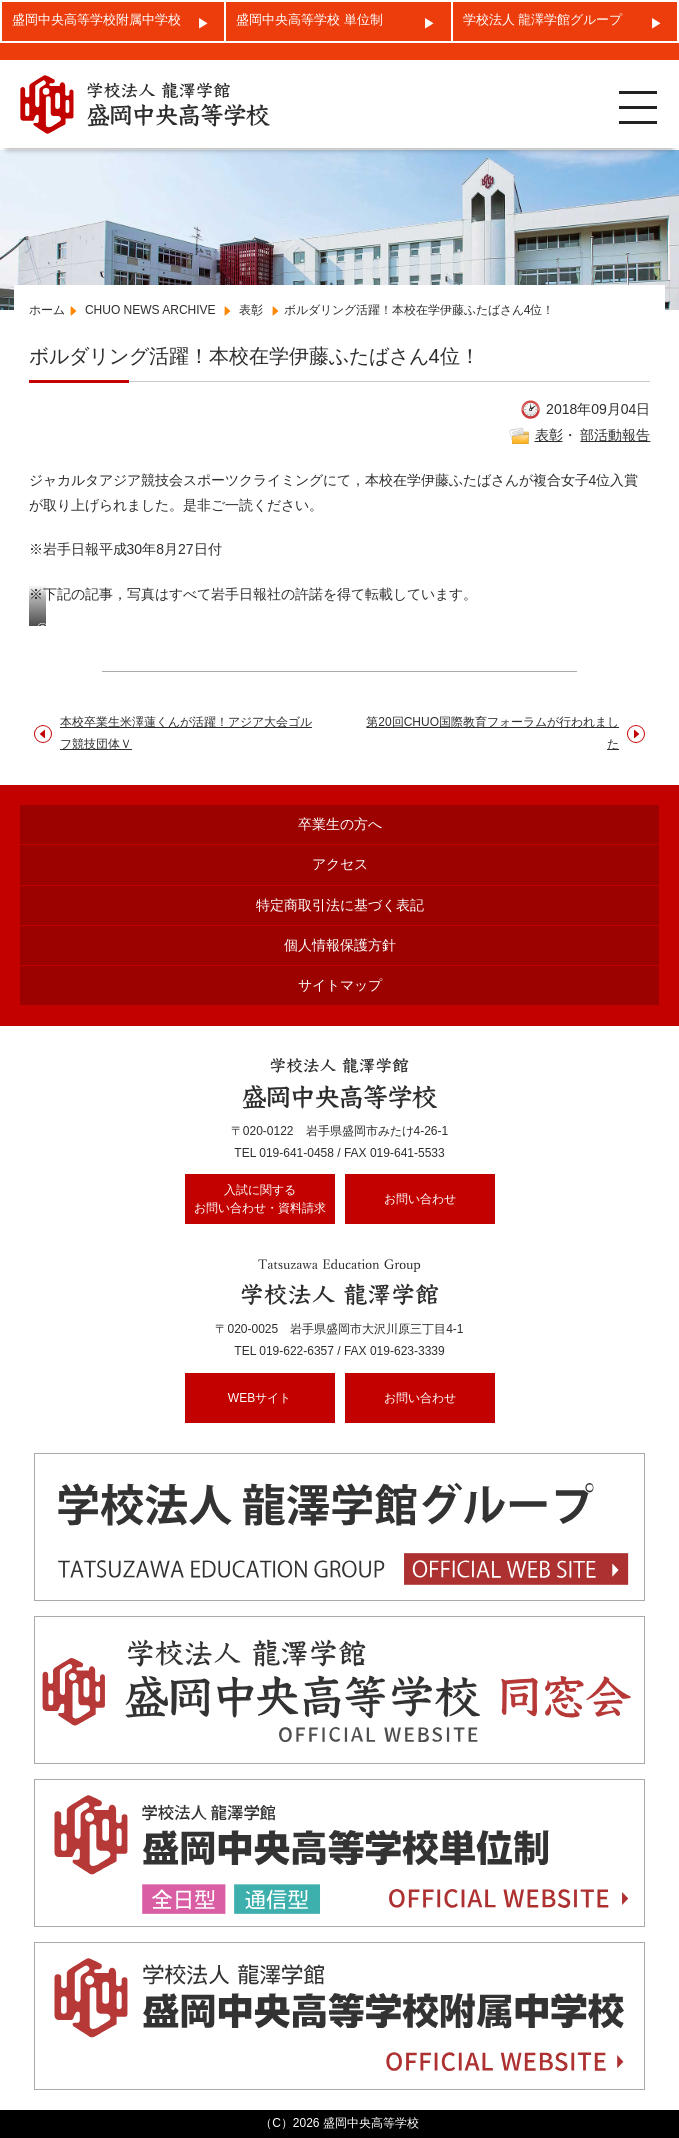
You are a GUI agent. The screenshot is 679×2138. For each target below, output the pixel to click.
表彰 (549, 435)
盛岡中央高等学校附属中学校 (96, 19)
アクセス (340, 864)
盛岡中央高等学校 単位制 (309, 19)
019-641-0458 (296, 1153)
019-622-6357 (296, 1351)
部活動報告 (615, 435)
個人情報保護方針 (340, 945)
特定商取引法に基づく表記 (340, 905)
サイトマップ (340, 985)
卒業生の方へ (340, 824)
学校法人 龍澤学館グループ (543, 19)
